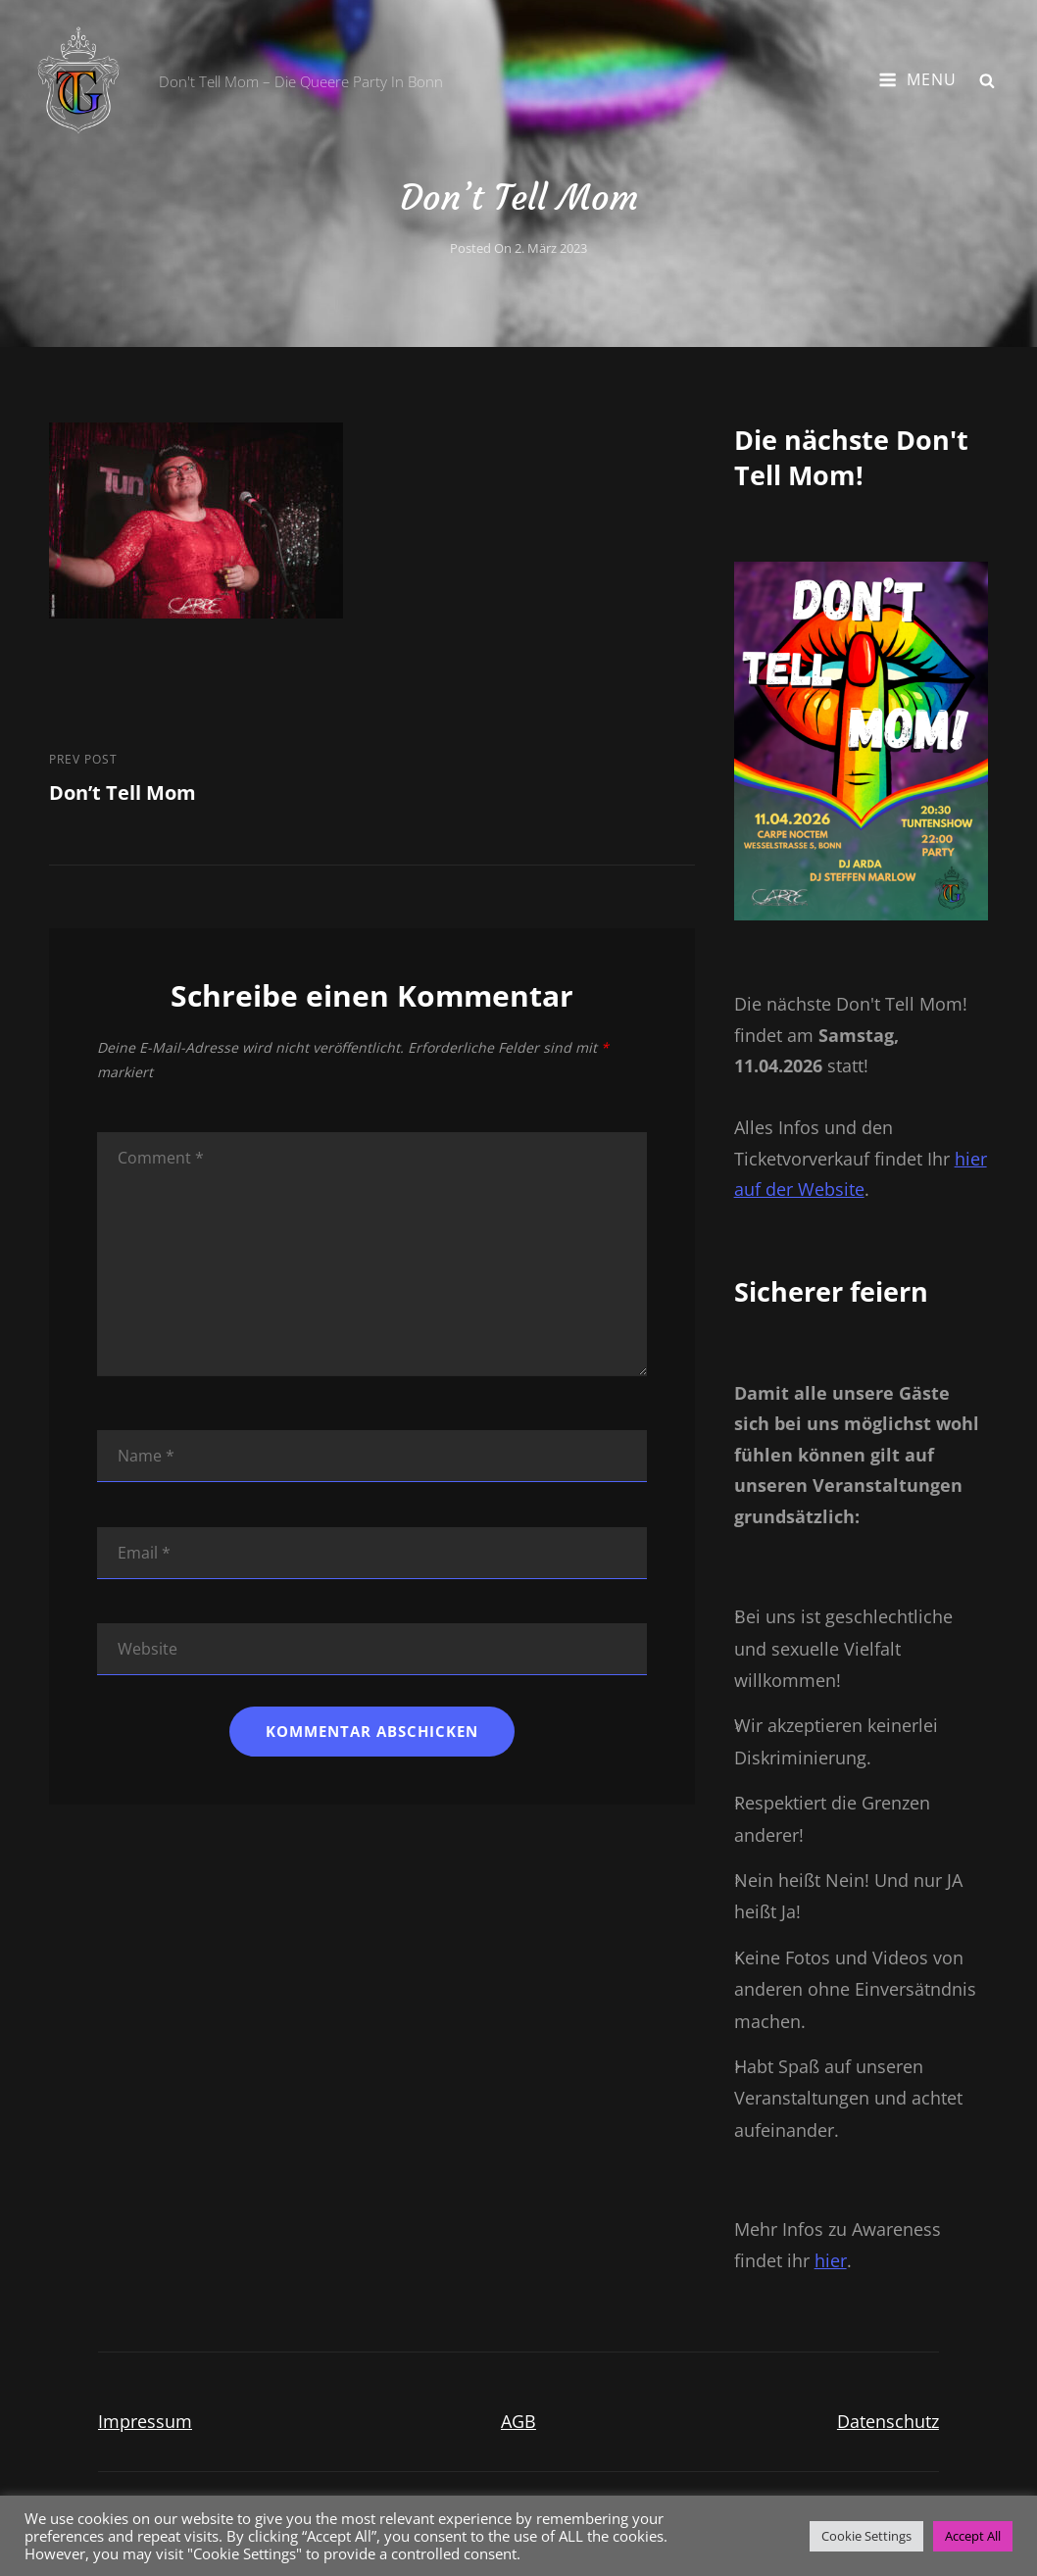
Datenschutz (888, 2421)
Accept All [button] (973, 2536)
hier (831, 2260)
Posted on (518, 248)
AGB (518, 2421)
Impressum (145, 2421)
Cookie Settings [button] (866, 2536)
